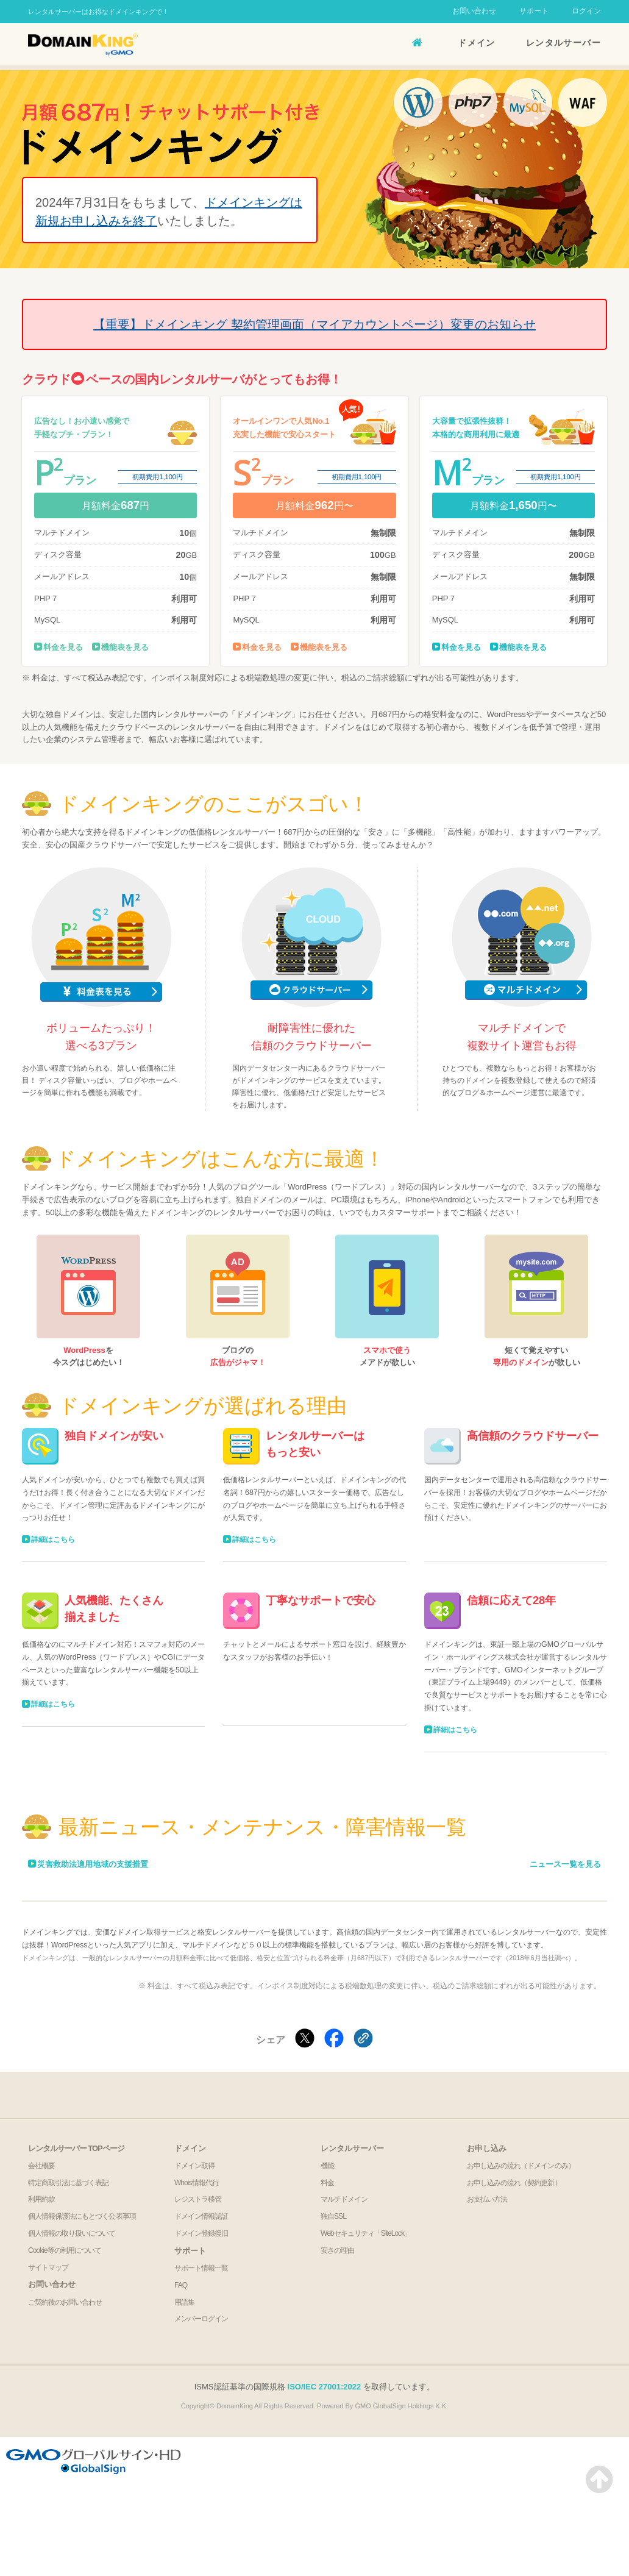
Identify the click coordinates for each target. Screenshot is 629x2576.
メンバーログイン (201, 2318)
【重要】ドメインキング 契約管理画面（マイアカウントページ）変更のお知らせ (314, 324)
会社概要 (41, 2165)
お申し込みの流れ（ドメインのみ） (521, 2165)
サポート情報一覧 (201, 2268)
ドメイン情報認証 (201, 2216)
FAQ (180, 2285)
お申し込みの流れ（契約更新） (514, 2182)
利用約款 (41, 2199)
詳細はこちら (53, 1539)
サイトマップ (48, 2267)
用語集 (184, 2302)
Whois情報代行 (196, 2182)
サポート (534, 11)
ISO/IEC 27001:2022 (324, 2386)
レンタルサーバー (563, 43)
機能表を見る (125, 647)
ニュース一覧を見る (565, 1864)
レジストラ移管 (197, 2199)
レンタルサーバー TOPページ (76, 2148)
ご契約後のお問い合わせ (65, 2302)
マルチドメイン (344, 2199)
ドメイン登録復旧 (201, 2233)
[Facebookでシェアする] (334, 2039)
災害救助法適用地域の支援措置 (92, 1864)
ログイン (586, 11)
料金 (327, 2182)
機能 (327, 2165)
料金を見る (63, 647)
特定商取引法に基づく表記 (68, 2182)
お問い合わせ (474, 11)
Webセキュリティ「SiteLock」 (366, 2233)
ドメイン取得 (194, 2165)
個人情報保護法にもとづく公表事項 (82, 2216)
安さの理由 (337, 2250)
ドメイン (477, 43)
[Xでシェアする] (304, 2039)
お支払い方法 (487, 2199)
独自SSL (333, 2216)
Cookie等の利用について (64, 2250)
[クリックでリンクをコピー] (363, 2039)
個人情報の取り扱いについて (72, 2233)
